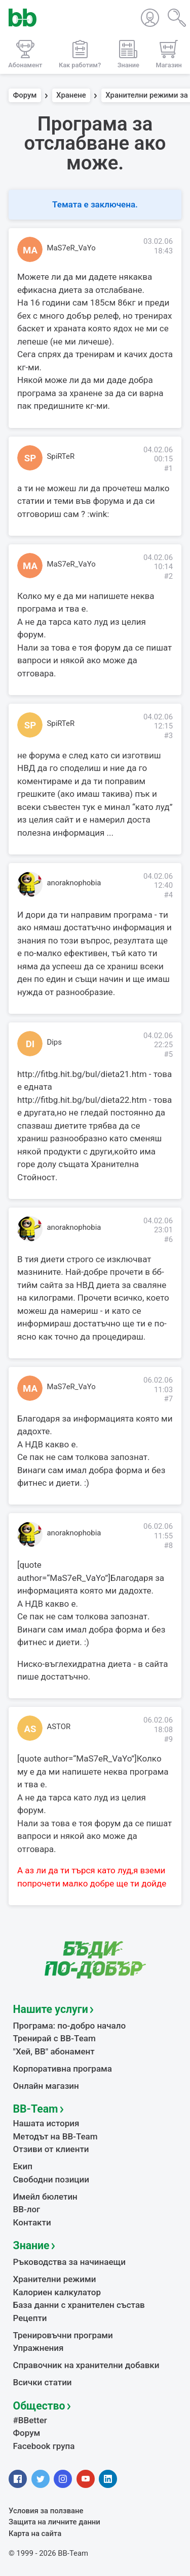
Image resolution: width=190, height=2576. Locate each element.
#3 (168, 735)
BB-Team (35, 2108)
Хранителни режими (54, 2279)
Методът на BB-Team (55, 2136)
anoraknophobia (74, 882)
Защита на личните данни (54, 2521)
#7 (168, 1398)
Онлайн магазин (46, 2086)
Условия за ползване (46, 2510)
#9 (168, 1739)
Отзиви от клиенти (51, 2149)
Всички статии (42, 2382)
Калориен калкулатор (57, 2292)
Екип (22, 2166)
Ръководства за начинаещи (69, 2262)
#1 (168, 468)
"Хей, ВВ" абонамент (54, 2051)
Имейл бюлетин (45, 2197)
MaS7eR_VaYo (71, 247)
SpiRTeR (61, 456)
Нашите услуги (50, 2009)
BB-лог (27, 2209)
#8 (168, 1545)
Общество (39, 2405)
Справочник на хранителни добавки (86, 2365)
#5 (168, 1054)
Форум (25, 95)
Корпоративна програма (62, 2069)
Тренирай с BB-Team (54, 2038)
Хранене (71, 95)
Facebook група (44, 2446)
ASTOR (59, 1726)
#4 (168, 894)
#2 (168, 576)
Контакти (32, 2222)
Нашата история (46, 2123)
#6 (168, 1239)
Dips (54, 1042)
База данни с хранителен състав (79, 2305)
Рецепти (30, 2318)
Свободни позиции (51, 2179)
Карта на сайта (35, 2533)
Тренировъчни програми (63, 2335)
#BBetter (30, 2420)
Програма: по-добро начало (69, 2026)
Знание (31, 2245)
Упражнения (38, 2348)
